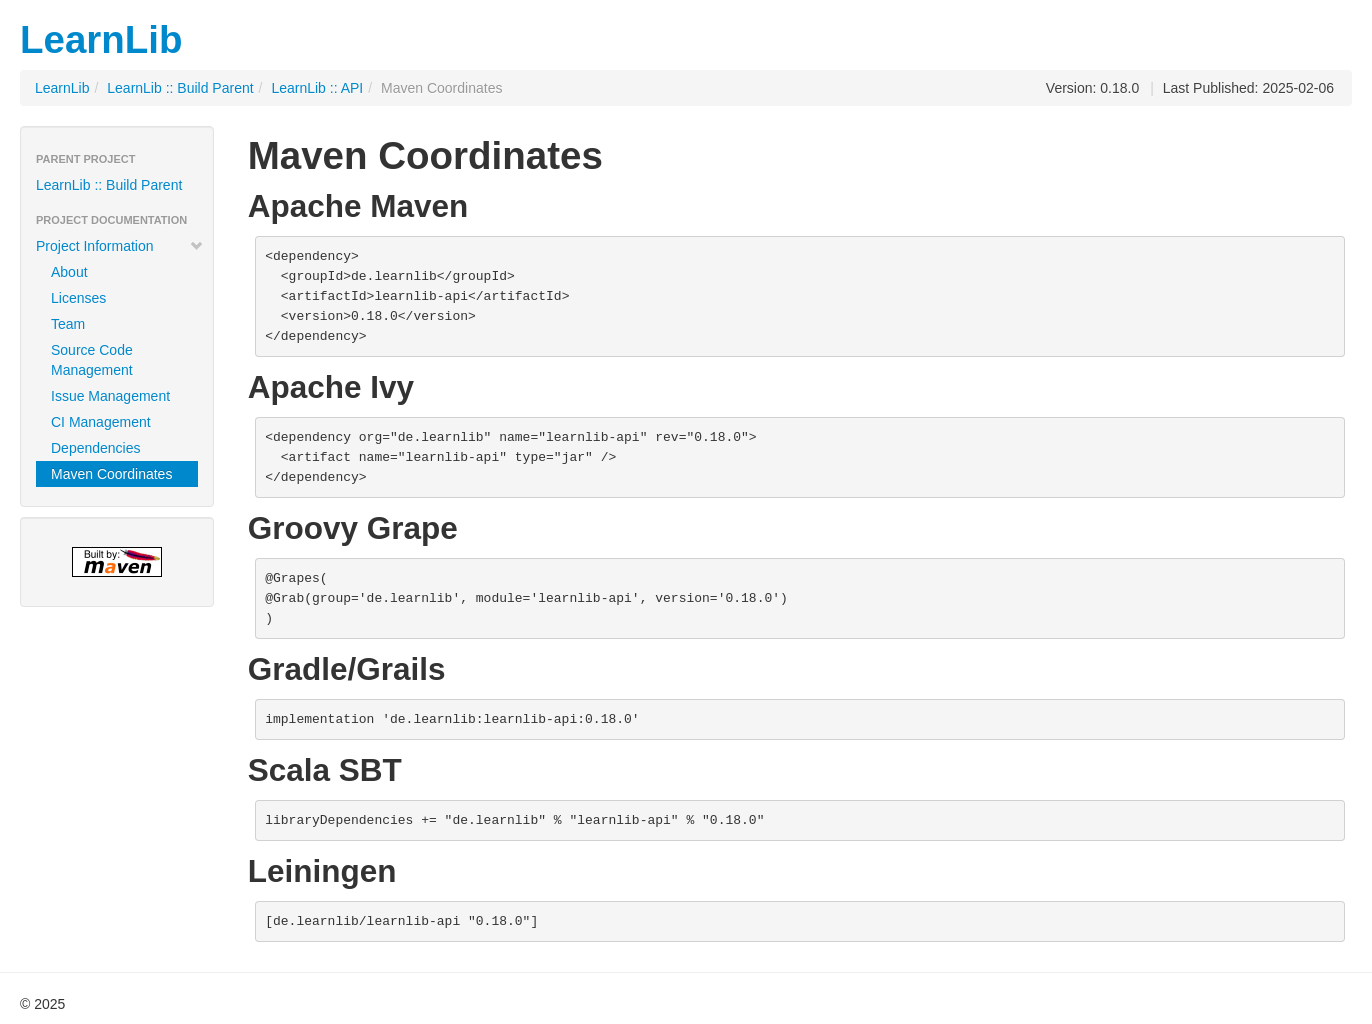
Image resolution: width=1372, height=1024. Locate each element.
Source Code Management (92, 360)
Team (68, 324)
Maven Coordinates (111, 474)
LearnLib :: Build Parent (180, 88)
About (69, 272)
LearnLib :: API (317, 88)
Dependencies (96, 448)
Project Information (120, 246)
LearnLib (101, 39)
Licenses (78, 298)
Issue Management (110, 396)
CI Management (101, 422)
